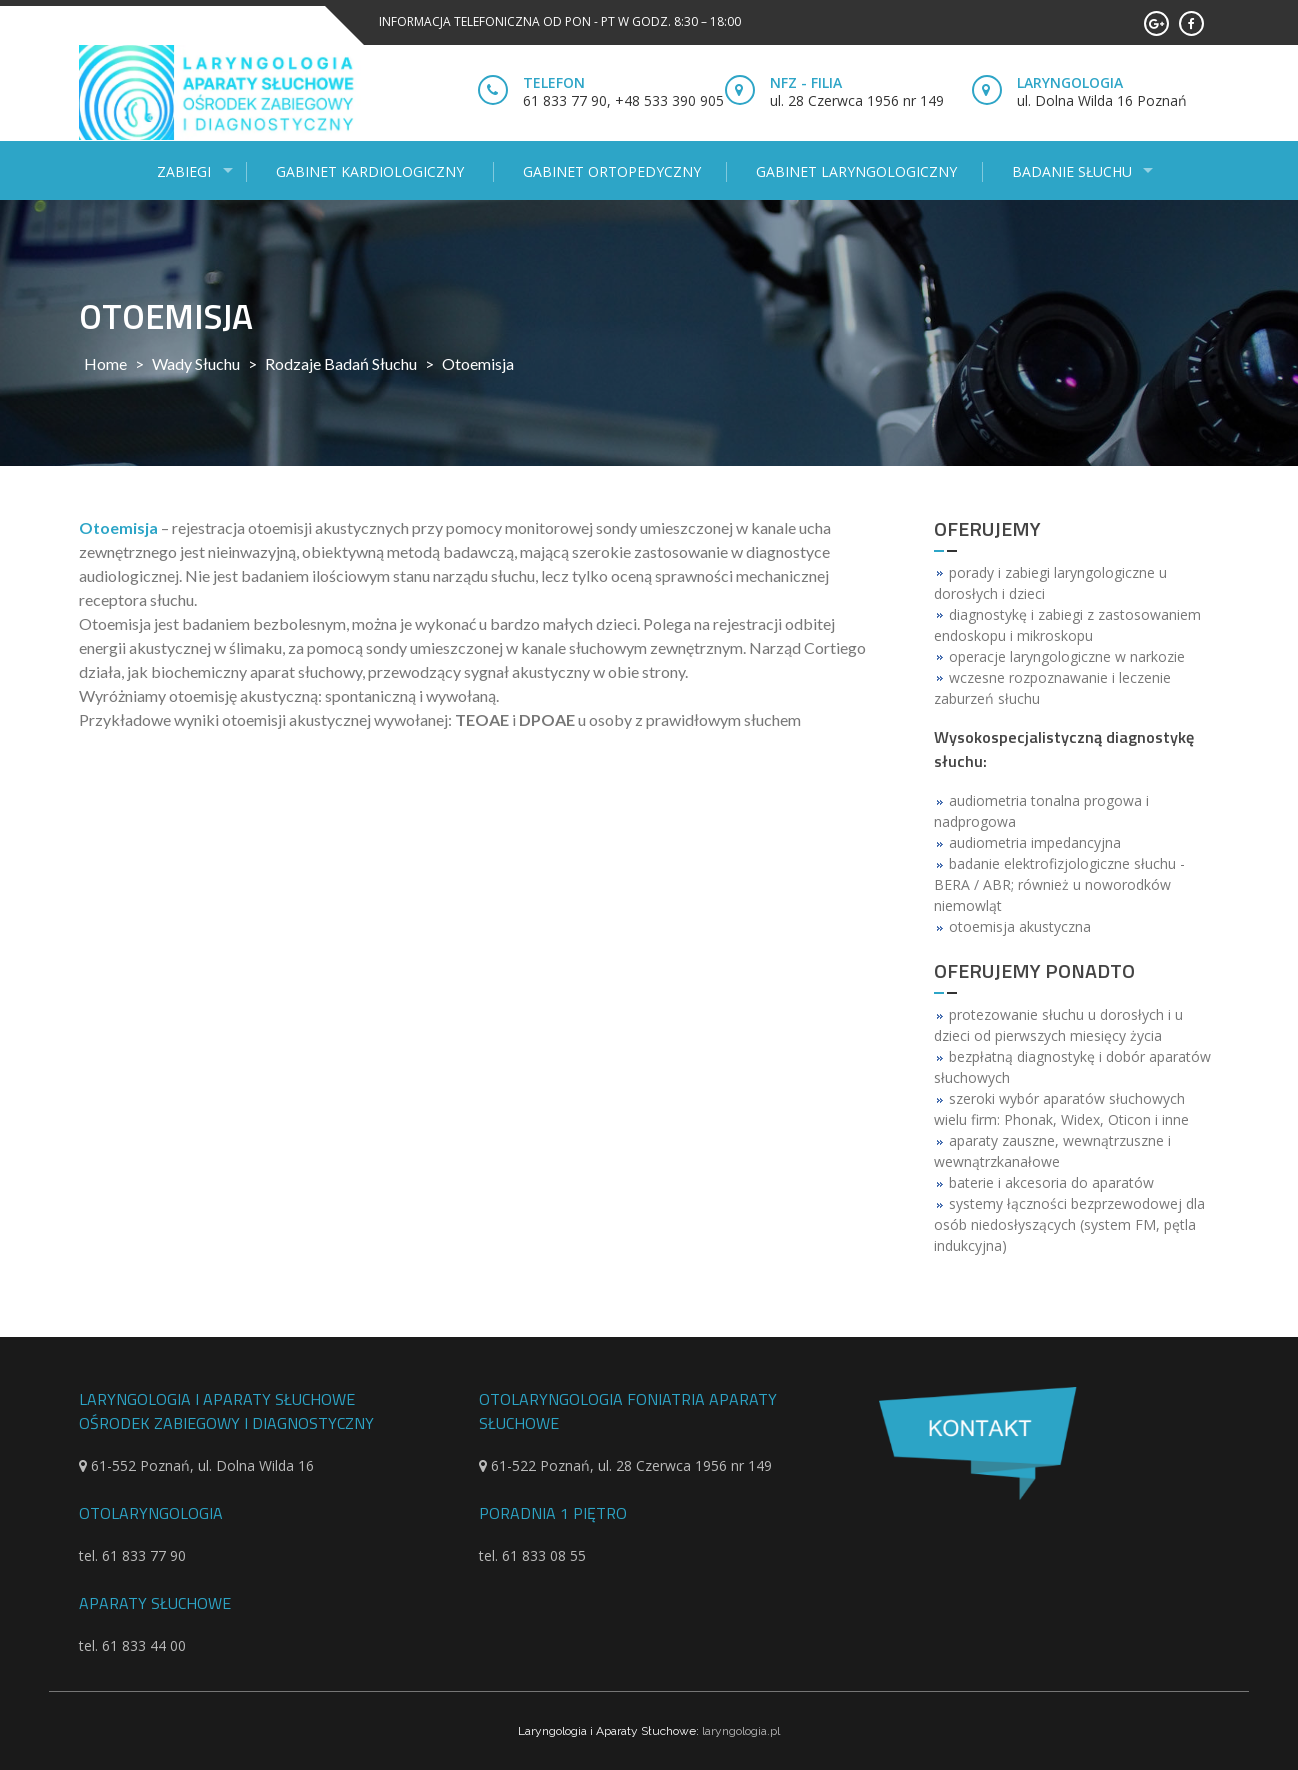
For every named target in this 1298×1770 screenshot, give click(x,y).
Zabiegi (184, 171)
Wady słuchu (196, 363)
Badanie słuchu (1072, 171)
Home (105, 363)
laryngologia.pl (741, 1731)
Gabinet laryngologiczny (856, 171)
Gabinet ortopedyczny (612, 171)
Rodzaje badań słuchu (341, 363)
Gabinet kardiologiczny (372, 171)
